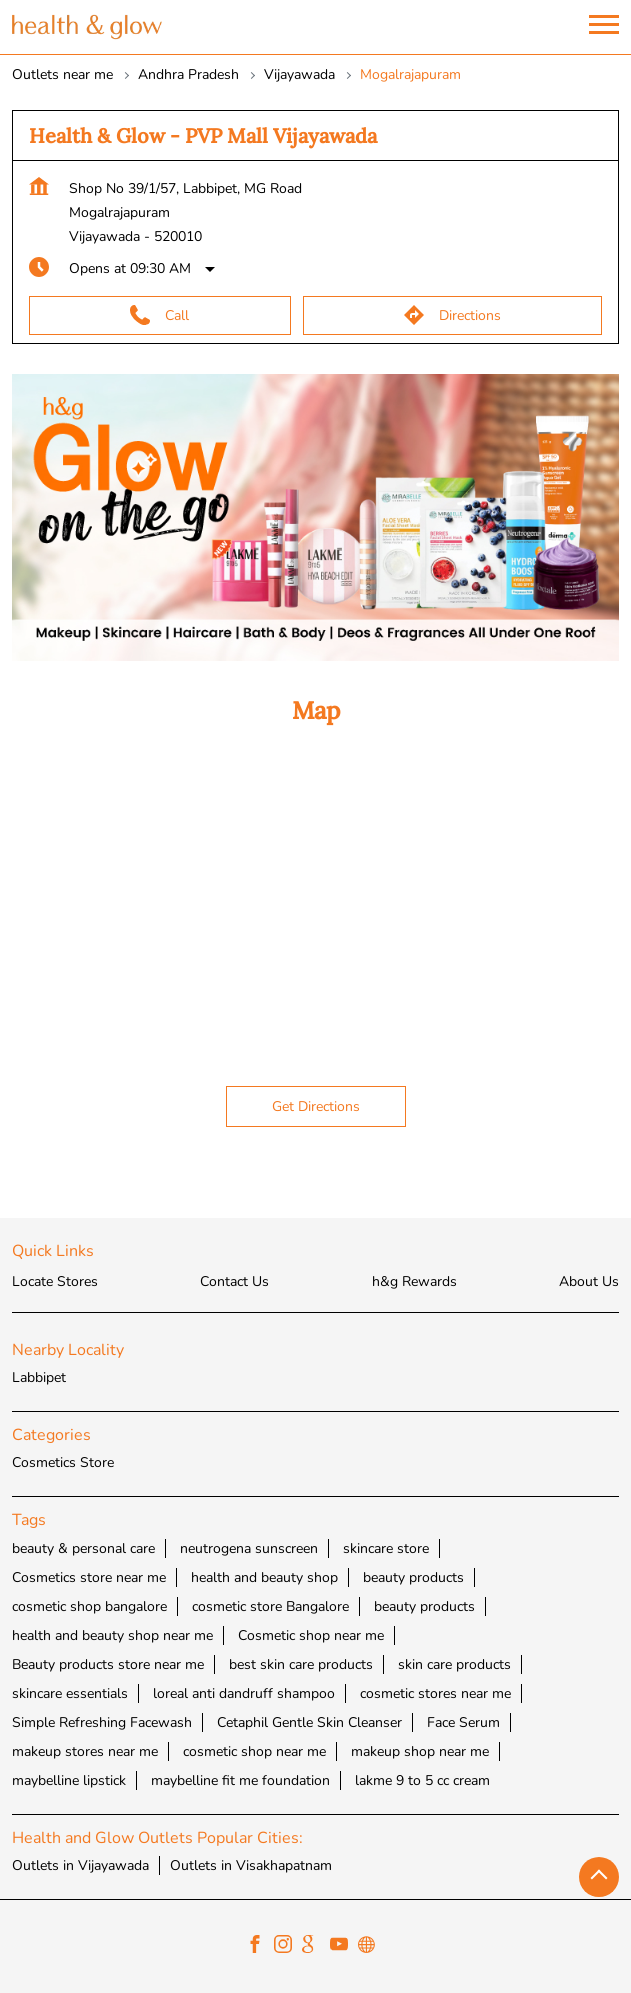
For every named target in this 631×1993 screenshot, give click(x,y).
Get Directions (316, 1106)
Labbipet (39, 1377)
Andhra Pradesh (188, 74)
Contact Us (234, 1281)
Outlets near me (62, 74)
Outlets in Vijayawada (80, 1864)
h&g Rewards (414, 1281)
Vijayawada (299, 74)
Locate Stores (55, 1281)
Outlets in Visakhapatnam (251, 1864)
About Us (589, 1281)
